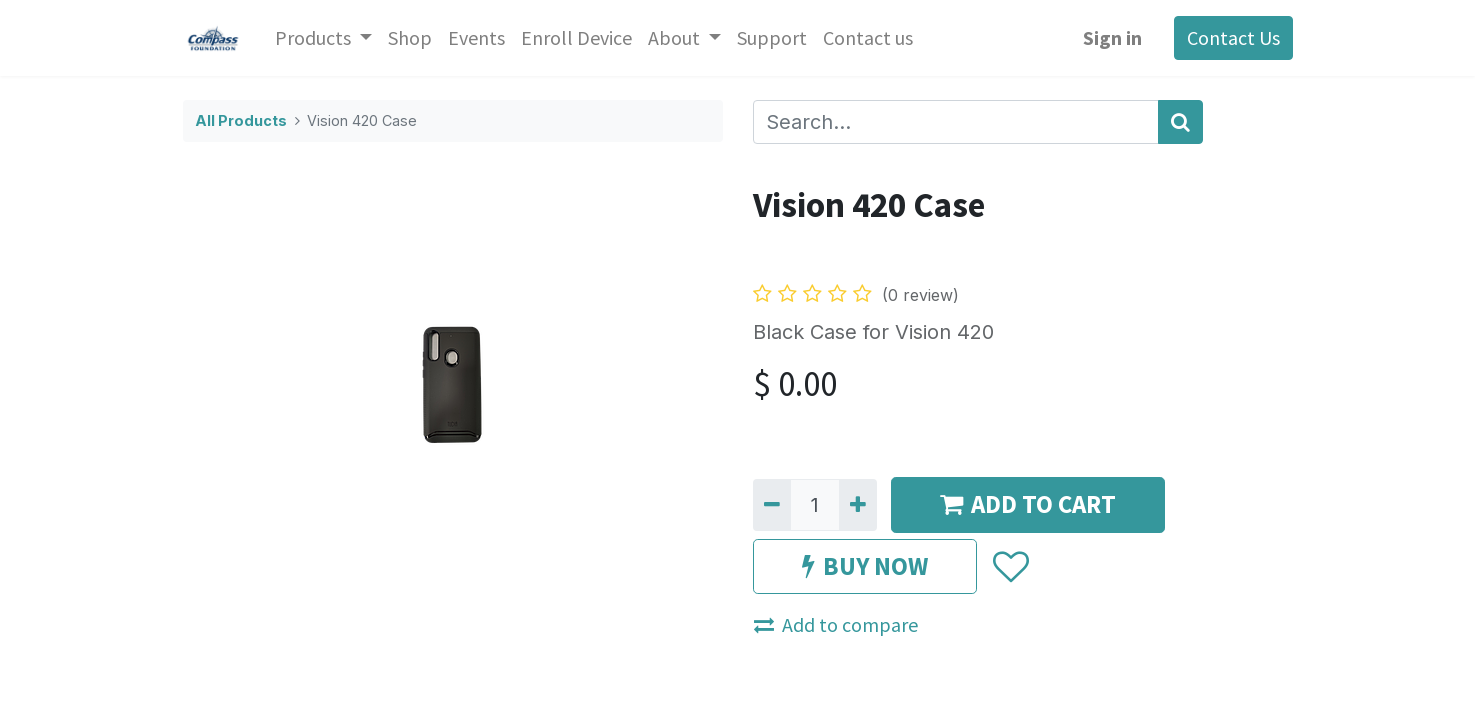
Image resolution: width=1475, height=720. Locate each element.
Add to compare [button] (836, 624)
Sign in (1112, 37)
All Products (241, 120)
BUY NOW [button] (865, 566)
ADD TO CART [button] (1028, 504)
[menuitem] (410, 38)
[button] (1010, 566)
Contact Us (1233, 37)
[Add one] (858, 505)
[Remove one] (772, 505)
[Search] (1180, 122)
